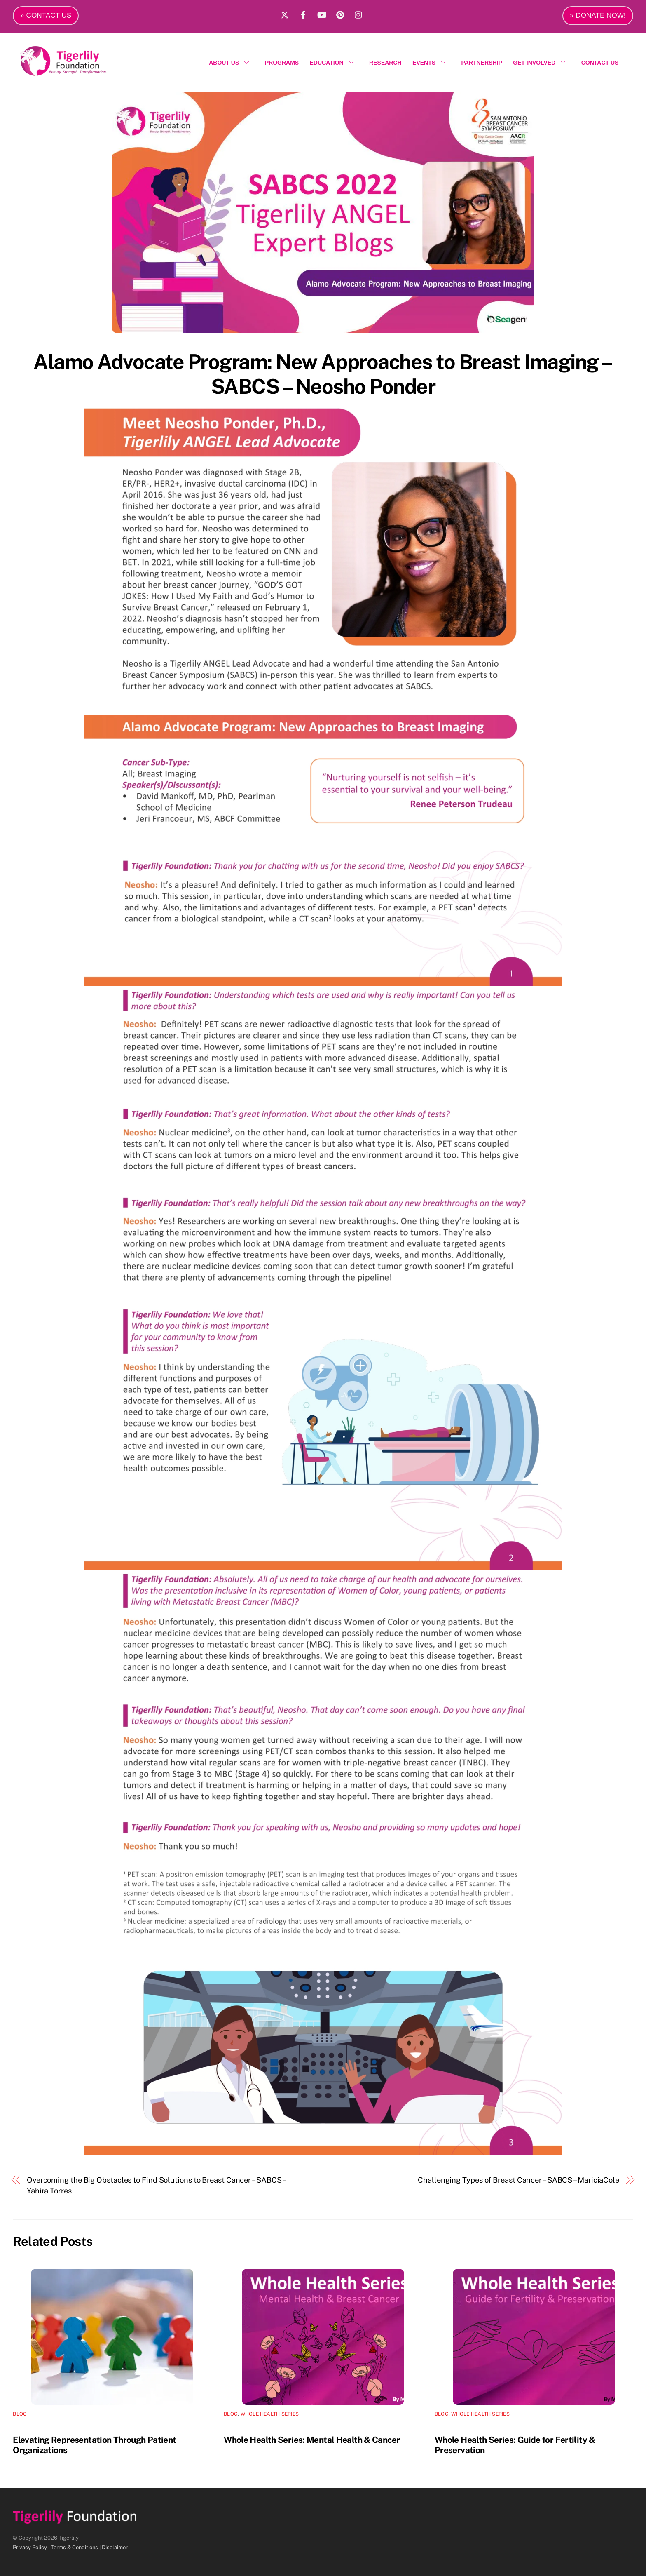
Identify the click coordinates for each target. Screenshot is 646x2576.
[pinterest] (340, 13)
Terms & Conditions (74, 2547)
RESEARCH (385, 62)
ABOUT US (231, 62)
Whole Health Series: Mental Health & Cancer (312, 2440)
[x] (284, 13)
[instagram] (359, 13)
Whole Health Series (270, 2414)
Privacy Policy (30, 2547)
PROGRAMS (282, 62)
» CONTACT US (45, 15)
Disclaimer (115, 2547)
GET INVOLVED (541, 62)
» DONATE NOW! (598, 15)
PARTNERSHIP (481, 62)
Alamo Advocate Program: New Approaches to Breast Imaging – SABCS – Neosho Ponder (323, 374)
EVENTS (431, 62)
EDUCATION (334, 62)
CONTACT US (600, 62)
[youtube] (322, 13)
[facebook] (303, 13)
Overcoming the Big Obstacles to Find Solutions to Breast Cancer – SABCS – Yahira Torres (156, 2185)
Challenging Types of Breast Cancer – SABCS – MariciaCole (518, 2180)
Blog (20, 2414)
